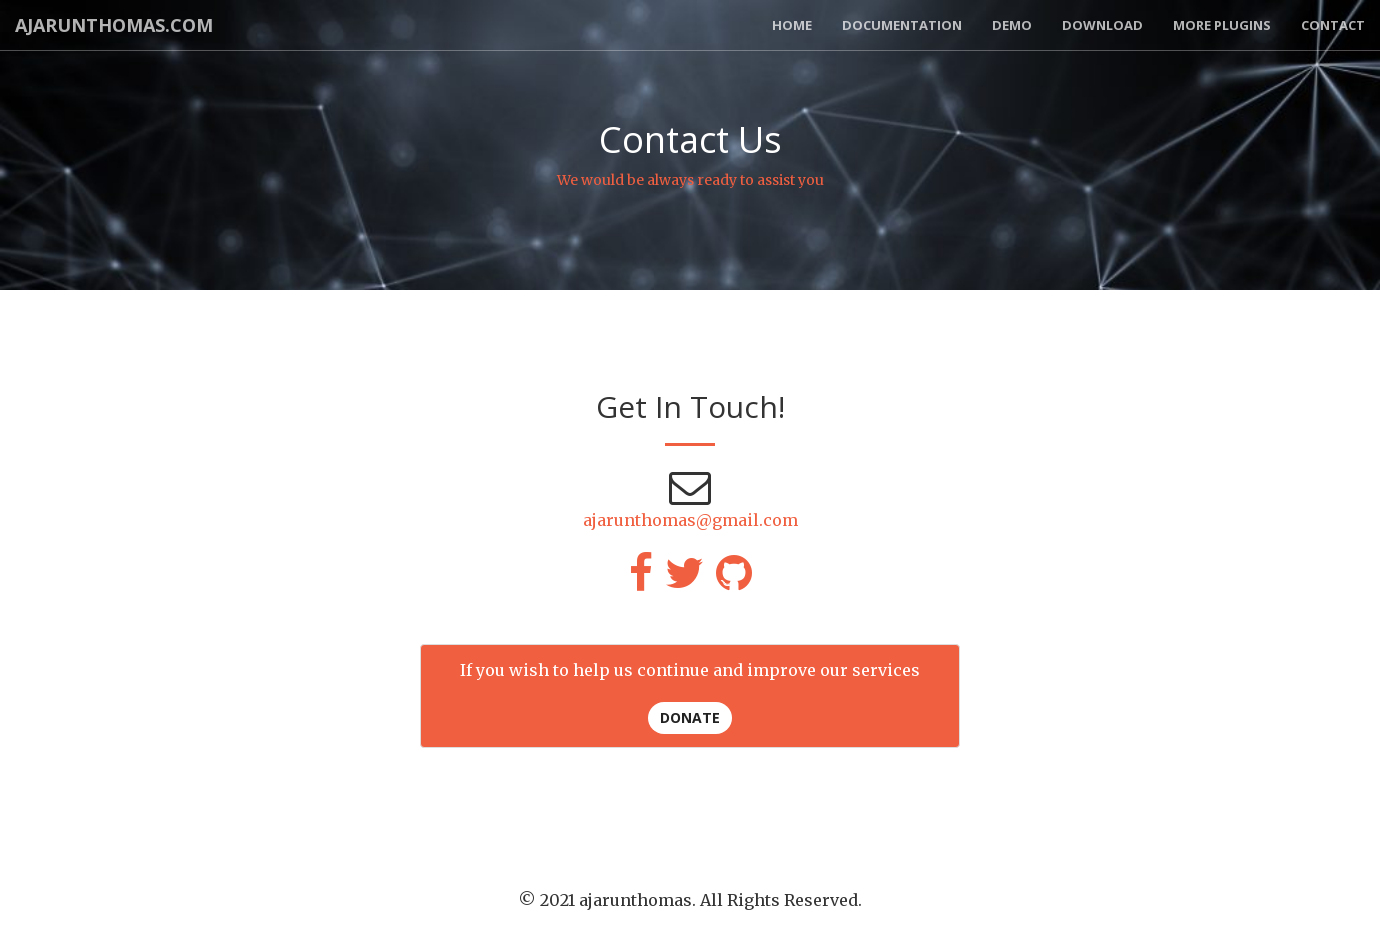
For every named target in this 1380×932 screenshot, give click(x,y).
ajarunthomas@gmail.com (690, 520)
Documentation (902, 25)
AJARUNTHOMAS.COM (114, 25)
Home (792, 25)
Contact (1333, 25)
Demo (1012, 25)
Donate (690, 717)
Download (1102, 25)
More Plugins (1222, 25)
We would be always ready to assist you (690, 180)
